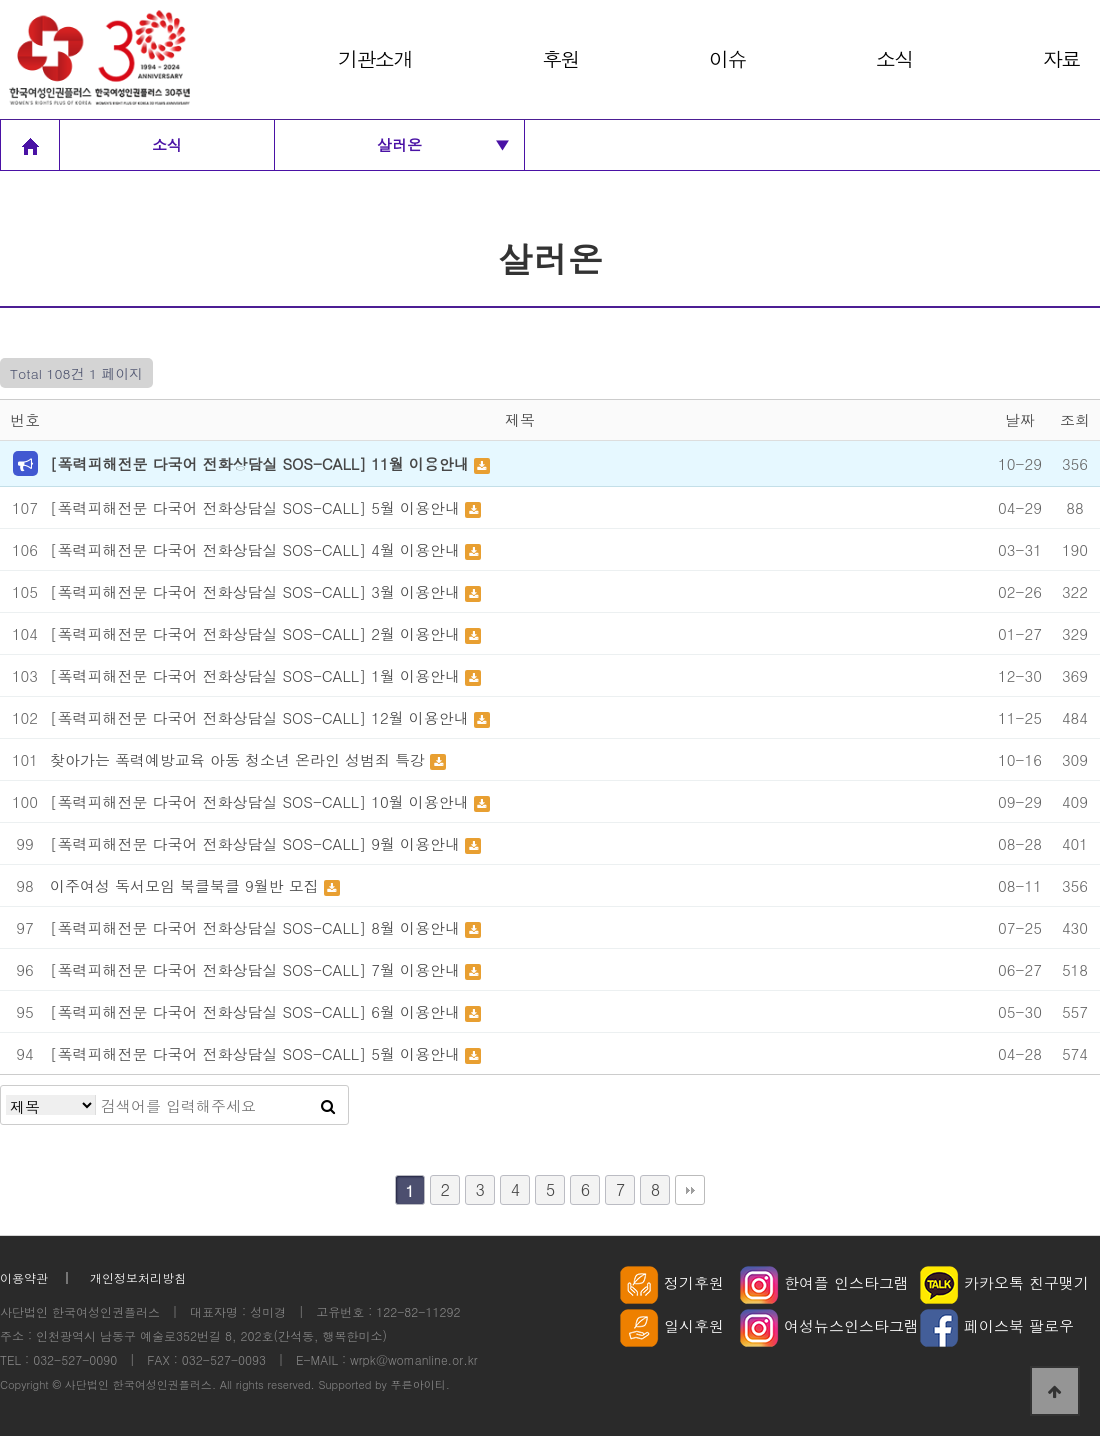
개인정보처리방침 (138, 1277)
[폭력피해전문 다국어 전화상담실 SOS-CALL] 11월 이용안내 (262, 463)
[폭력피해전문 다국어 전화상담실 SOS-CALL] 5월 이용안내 (257, 507)
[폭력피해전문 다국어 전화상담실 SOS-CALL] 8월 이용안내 (257, 927)
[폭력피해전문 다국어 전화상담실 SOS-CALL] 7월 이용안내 (257, 969)
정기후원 (672, 1282)
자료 (1061, 58)
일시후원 (672, 1325)
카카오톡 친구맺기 (1004, 1282)
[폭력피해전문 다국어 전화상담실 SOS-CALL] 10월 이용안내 (262, 801)
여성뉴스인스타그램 (829, 1325)
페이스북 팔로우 (997, 1325)
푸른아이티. (420, 1384)
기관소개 (375, 58)
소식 (894, 58)
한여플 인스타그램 (824, 1282)
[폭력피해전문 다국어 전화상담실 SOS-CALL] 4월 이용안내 (257, 549)
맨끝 (690, 1190)
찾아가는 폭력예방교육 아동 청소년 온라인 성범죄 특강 (240, 759)
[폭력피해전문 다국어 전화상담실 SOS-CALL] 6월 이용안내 (257, 1011)
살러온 (443, 145)
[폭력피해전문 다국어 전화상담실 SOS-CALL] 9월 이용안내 (257, 843)
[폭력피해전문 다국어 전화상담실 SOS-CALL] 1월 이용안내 (257, 675)
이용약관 (24, 1277)
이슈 (727, 58)
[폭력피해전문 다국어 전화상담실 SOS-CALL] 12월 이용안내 (262, 717)
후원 (560, 58)
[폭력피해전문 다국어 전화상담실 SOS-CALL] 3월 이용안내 (257, 591)
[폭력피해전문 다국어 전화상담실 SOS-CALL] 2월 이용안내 (257, 633)
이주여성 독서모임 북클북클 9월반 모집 (187, 885)
